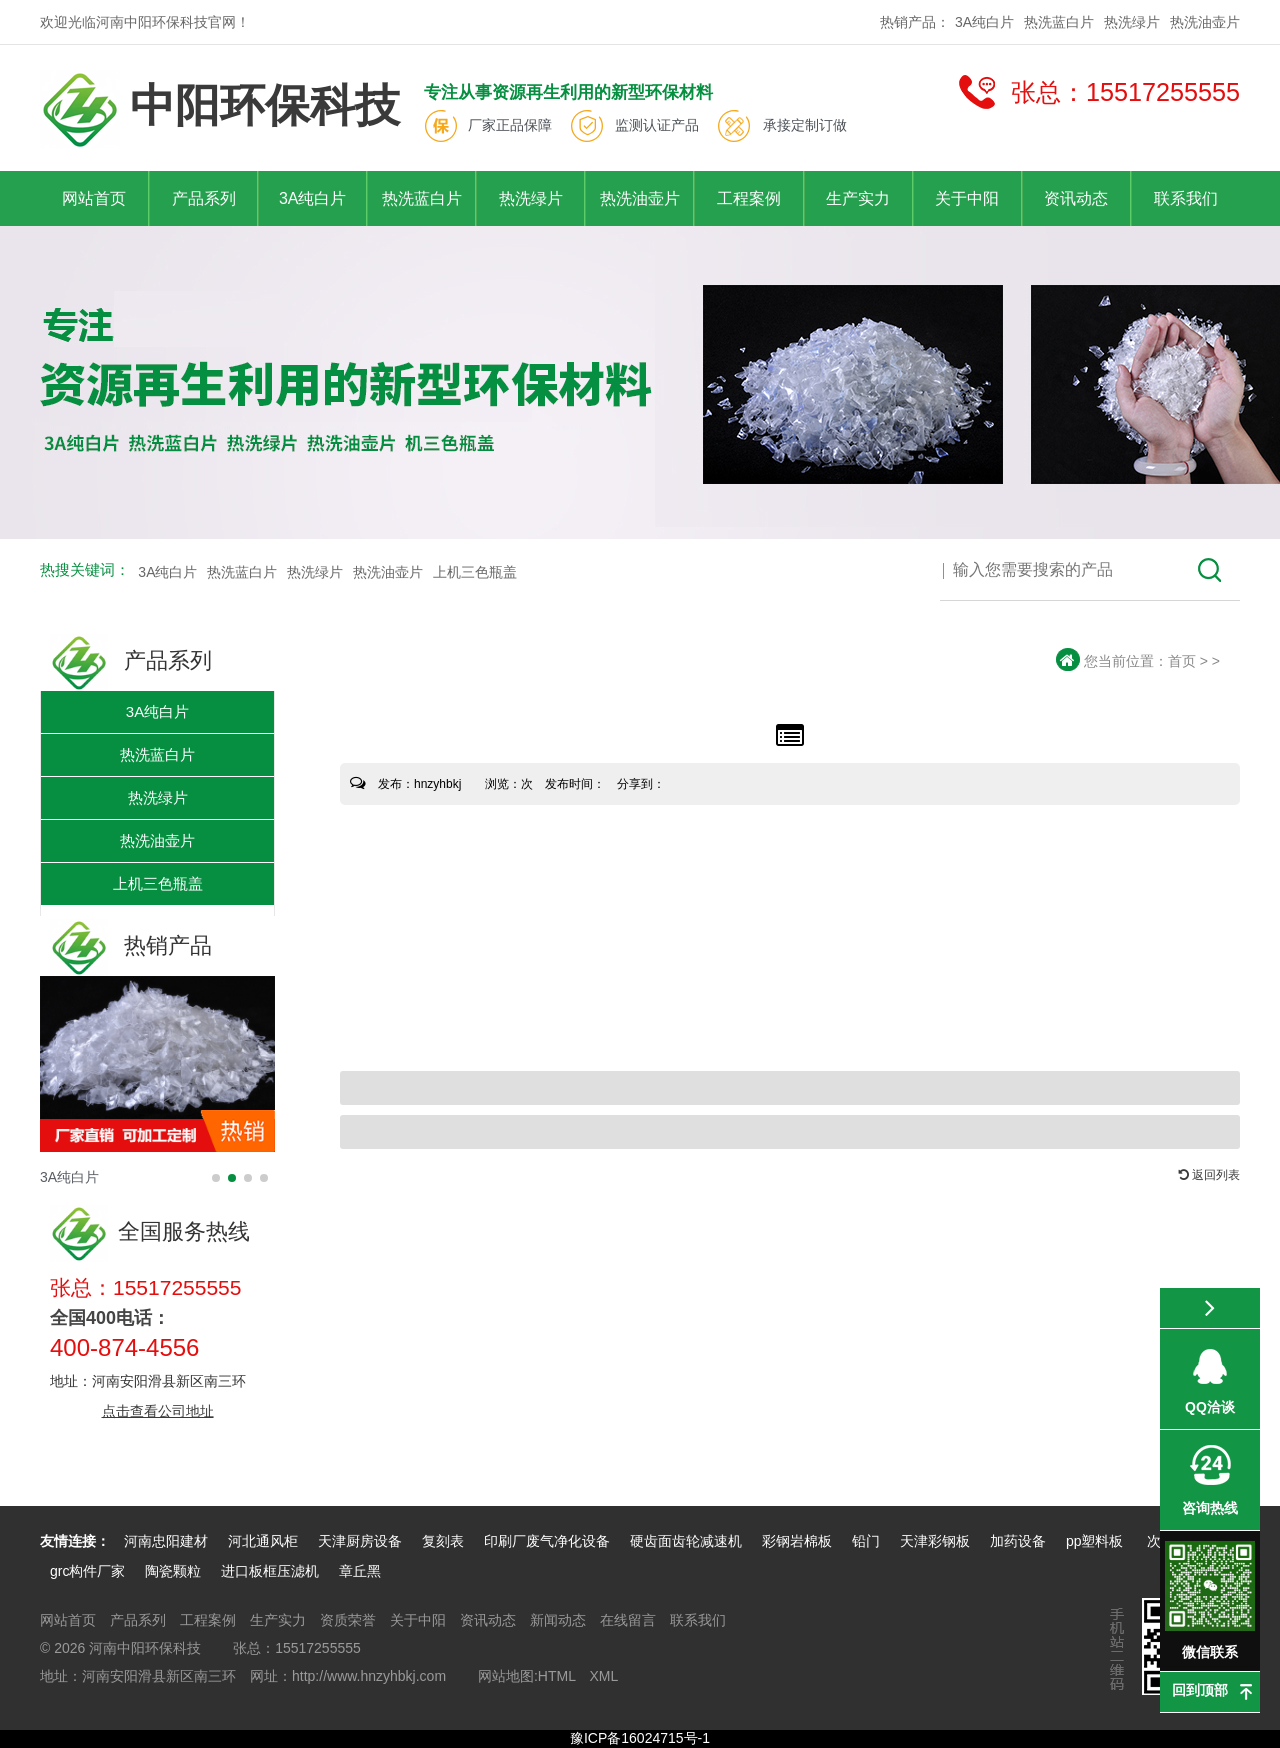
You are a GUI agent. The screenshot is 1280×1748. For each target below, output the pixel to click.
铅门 (866, 1541)
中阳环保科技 (220, 109)
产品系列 (204, 198)
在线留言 (628, 1620)
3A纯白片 (984, 22)
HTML (557, 1676)
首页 (1182, 661)
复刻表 (443, 1541)
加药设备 (1018, 1541)
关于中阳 (967, 198)
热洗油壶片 (1205, 22)
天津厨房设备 (360, 1541)
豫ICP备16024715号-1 (640, 1738)
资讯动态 (1076, 198)
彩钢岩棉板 (797, 1541)
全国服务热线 (150, 1231)
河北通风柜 (263, 1541)
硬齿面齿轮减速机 (686, 1541)
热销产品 (131, 945)
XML (603, 1676)
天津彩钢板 (935, 1541)
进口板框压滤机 (270, 1571)
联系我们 (1186, 198)
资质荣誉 (348, 1620)
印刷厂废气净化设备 (547, 1541)
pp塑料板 (1096, 1541)
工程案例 (749, 198)
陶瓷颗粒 (173, 1571)
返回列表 (1209, 1175)
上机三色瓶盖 (475, 572)
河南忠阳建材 (166, 1541)
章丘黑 (360, 1571)
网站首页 (94, 198)
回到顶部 (1200, 1690)
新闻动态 (558, 1620)
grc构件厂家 (87, 1571)
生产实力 (858, 198)
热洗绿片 (1132, 22)
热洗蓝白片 (1059, 22)
